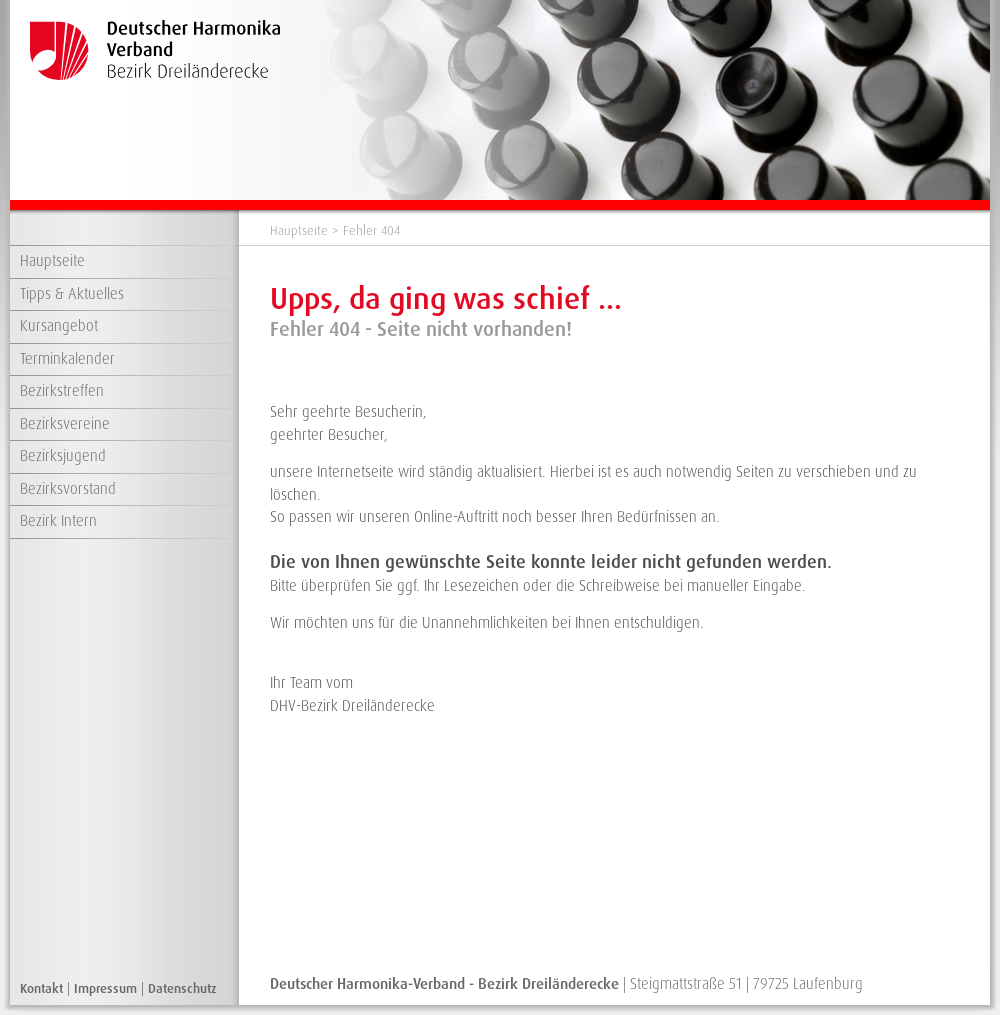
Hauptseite (52, 261)
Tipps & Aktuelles (72, 294)
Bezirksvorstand (68, 489)
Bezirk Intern (58, 521)
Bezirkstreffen (62, 391)
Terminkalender (67, 359)
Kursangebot (59, 326)
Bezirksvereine (65, 424)
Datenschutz (182, 988)
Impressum (105, 988)
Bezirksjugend (63, 456)
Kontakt (41, 988)
